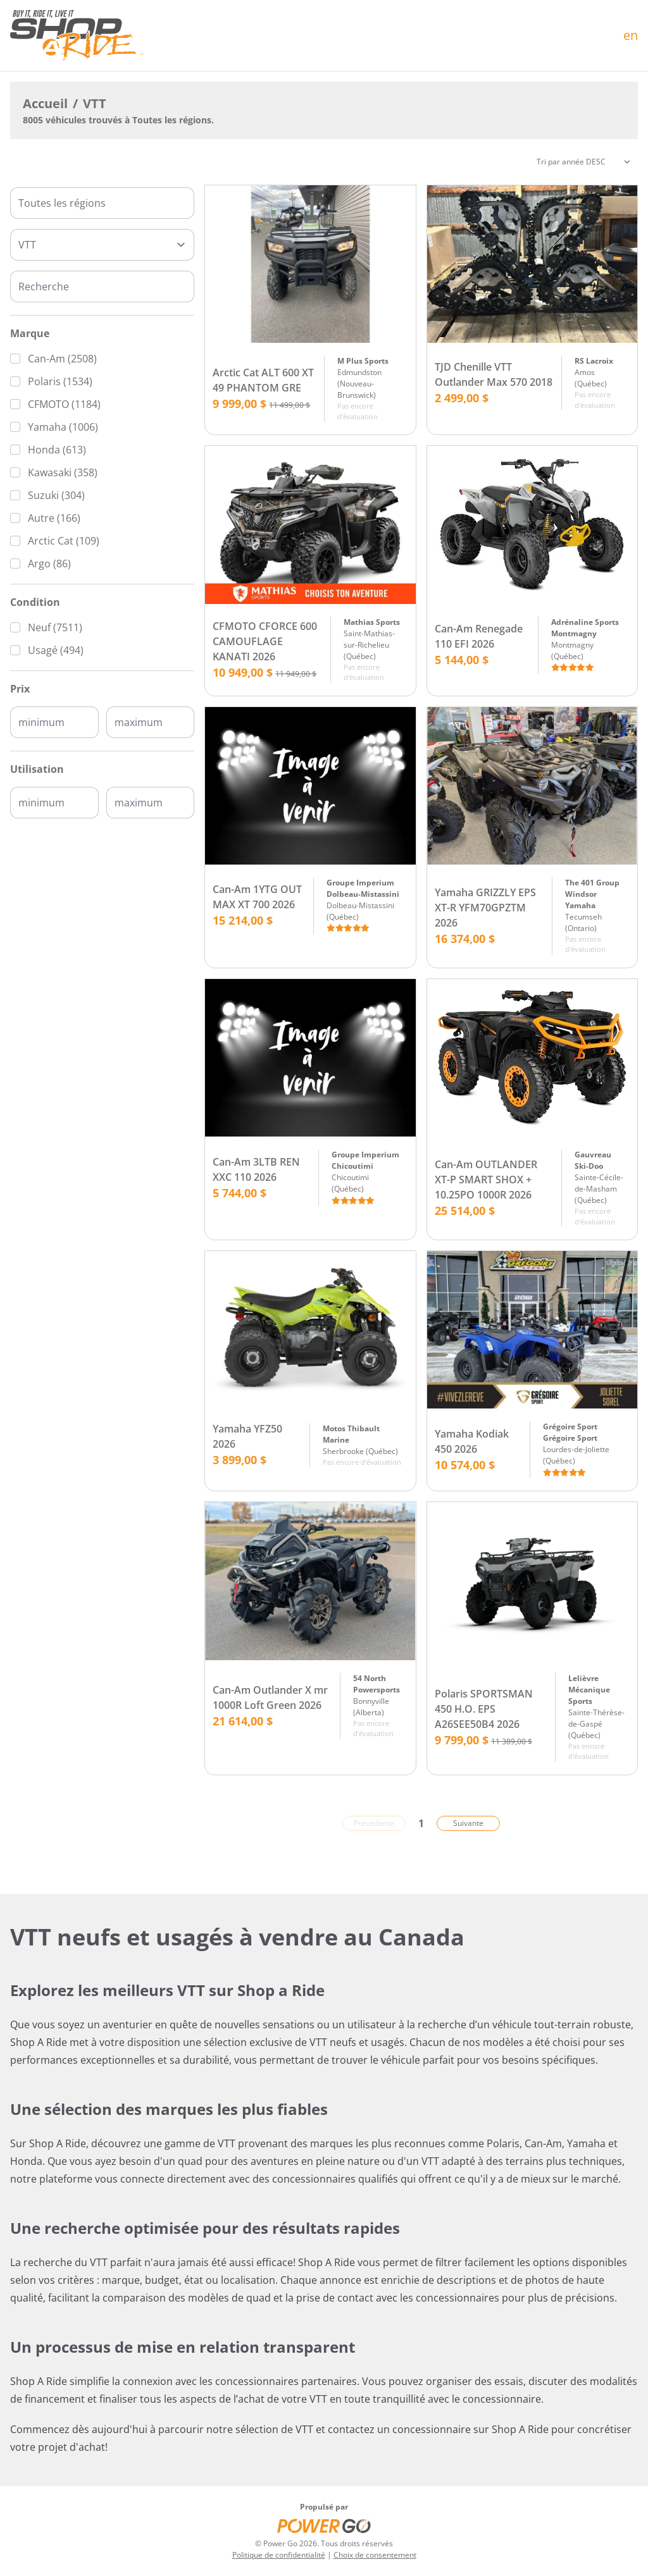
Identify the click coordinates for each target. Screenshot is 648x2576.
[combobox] (102, 203)
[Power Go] (324, 2525)
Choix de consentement (374, 2554)
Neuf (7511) (55, 627)
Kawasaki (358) (62, 472)
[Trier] (583, 162)
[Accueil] (76, 35)
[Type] (102, 245)
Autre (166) (54, 518)
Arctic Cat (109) (63, 541)
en (630, 35)
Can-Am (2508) (62, 359)
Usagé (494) (56, 650)
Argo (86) (49, 563)
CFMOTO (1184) (64, 404)
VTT (94, 103)
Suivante (468, 1823)
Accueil (45, 103)
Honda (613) (57, 450)
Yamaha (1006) (63, 427)
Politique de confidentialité (278, 2554)
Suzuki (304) (56, 495)
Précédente (374, 1823)
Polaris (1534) (60, 381)
